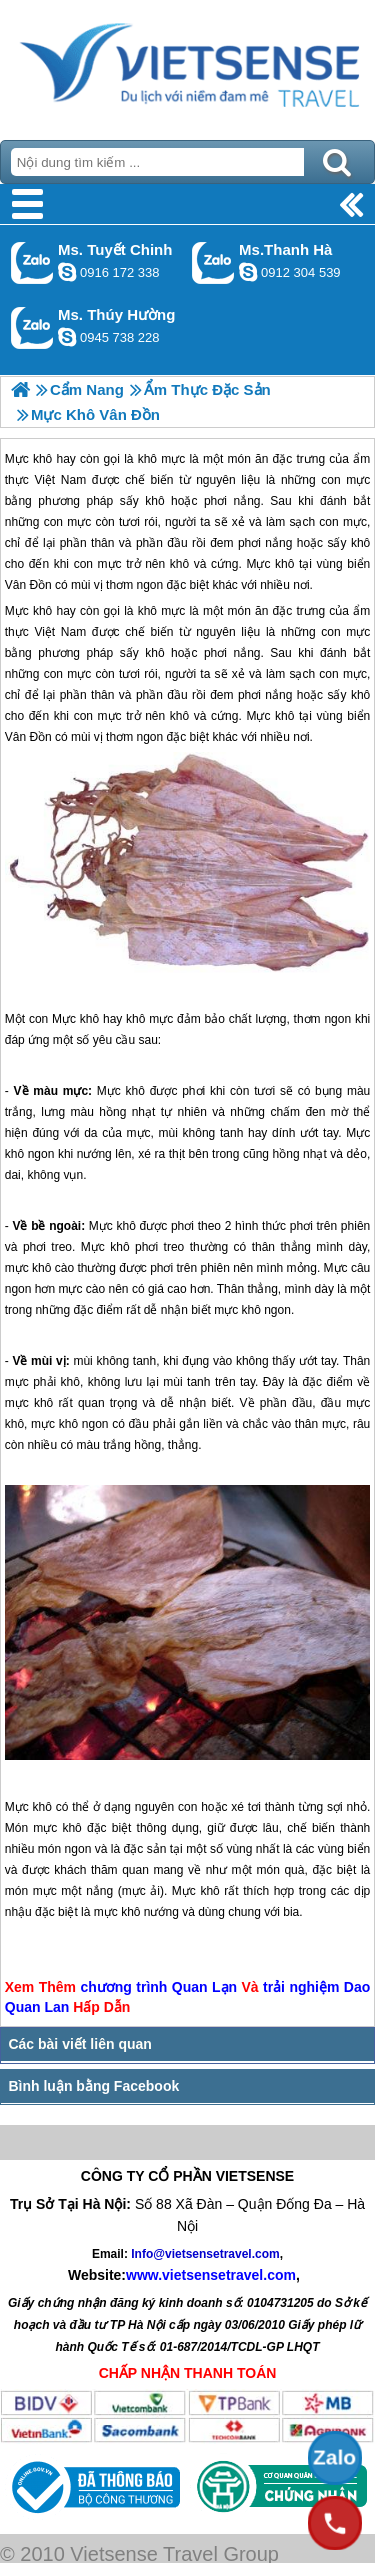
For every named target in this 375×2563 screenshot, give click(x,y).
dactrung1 (67, 337)
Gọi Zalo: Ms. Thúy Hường (32, 327)
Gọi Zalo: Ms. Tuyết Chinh (32, 262)
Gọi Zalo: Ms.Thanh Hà (213, 262)
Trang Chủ (187, 65)
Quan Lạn (204, 1987)
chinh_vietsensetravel (67, 272)
